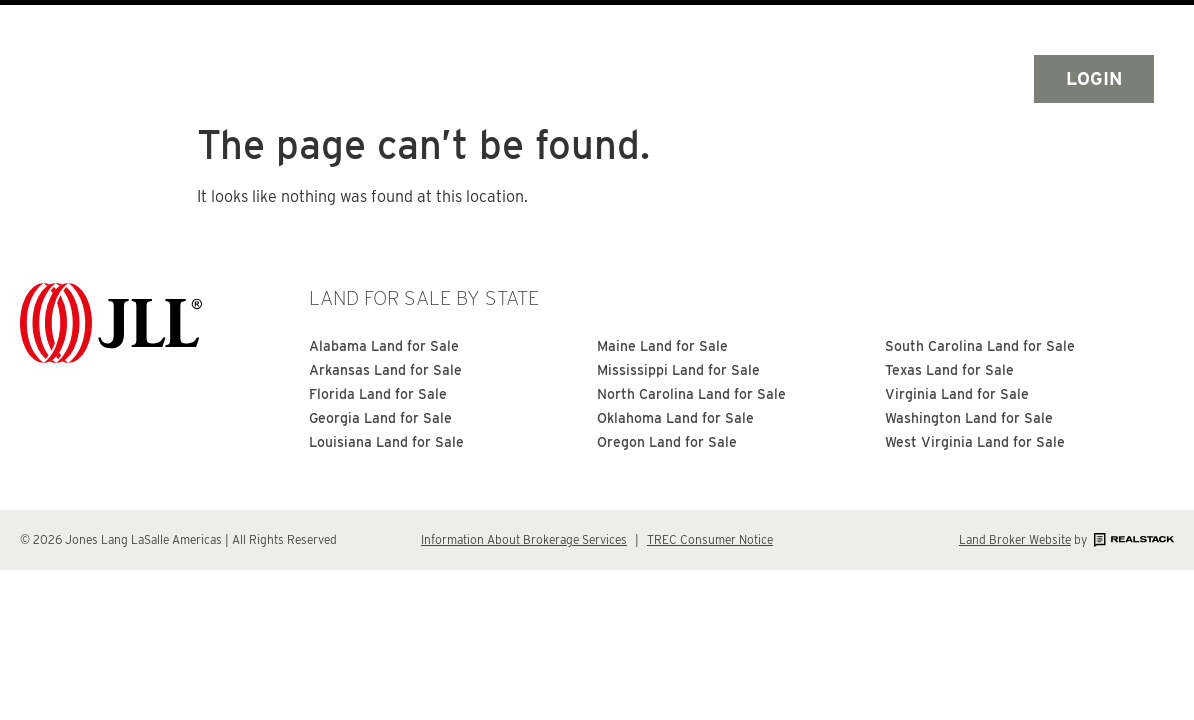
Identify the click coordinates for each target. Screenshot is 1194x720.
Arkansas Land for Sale (385, 370)
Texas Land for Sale (949, 370)
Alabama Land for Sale (384, 346)
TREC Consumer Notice (710, 539)
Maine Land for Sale (662, 346)
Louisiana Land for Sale (386, 442)
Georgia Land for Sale (380, 418)
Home (399, 78)
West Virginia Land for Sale (975, 442)
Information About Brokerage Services (524, 539)
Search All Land (548, 78)
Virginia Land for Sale (957, 394)
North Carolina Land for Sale (691, 394)
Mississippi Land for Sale (678, 370)
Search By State (750, 78)
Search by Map (941, 78)
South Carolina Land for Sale (980, 346)
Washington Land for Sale (969, 418)
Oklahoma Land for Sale (675, 418)
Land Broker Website (1015, 539)
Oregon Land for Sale (667, 442)
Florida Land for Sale (378, 394)
